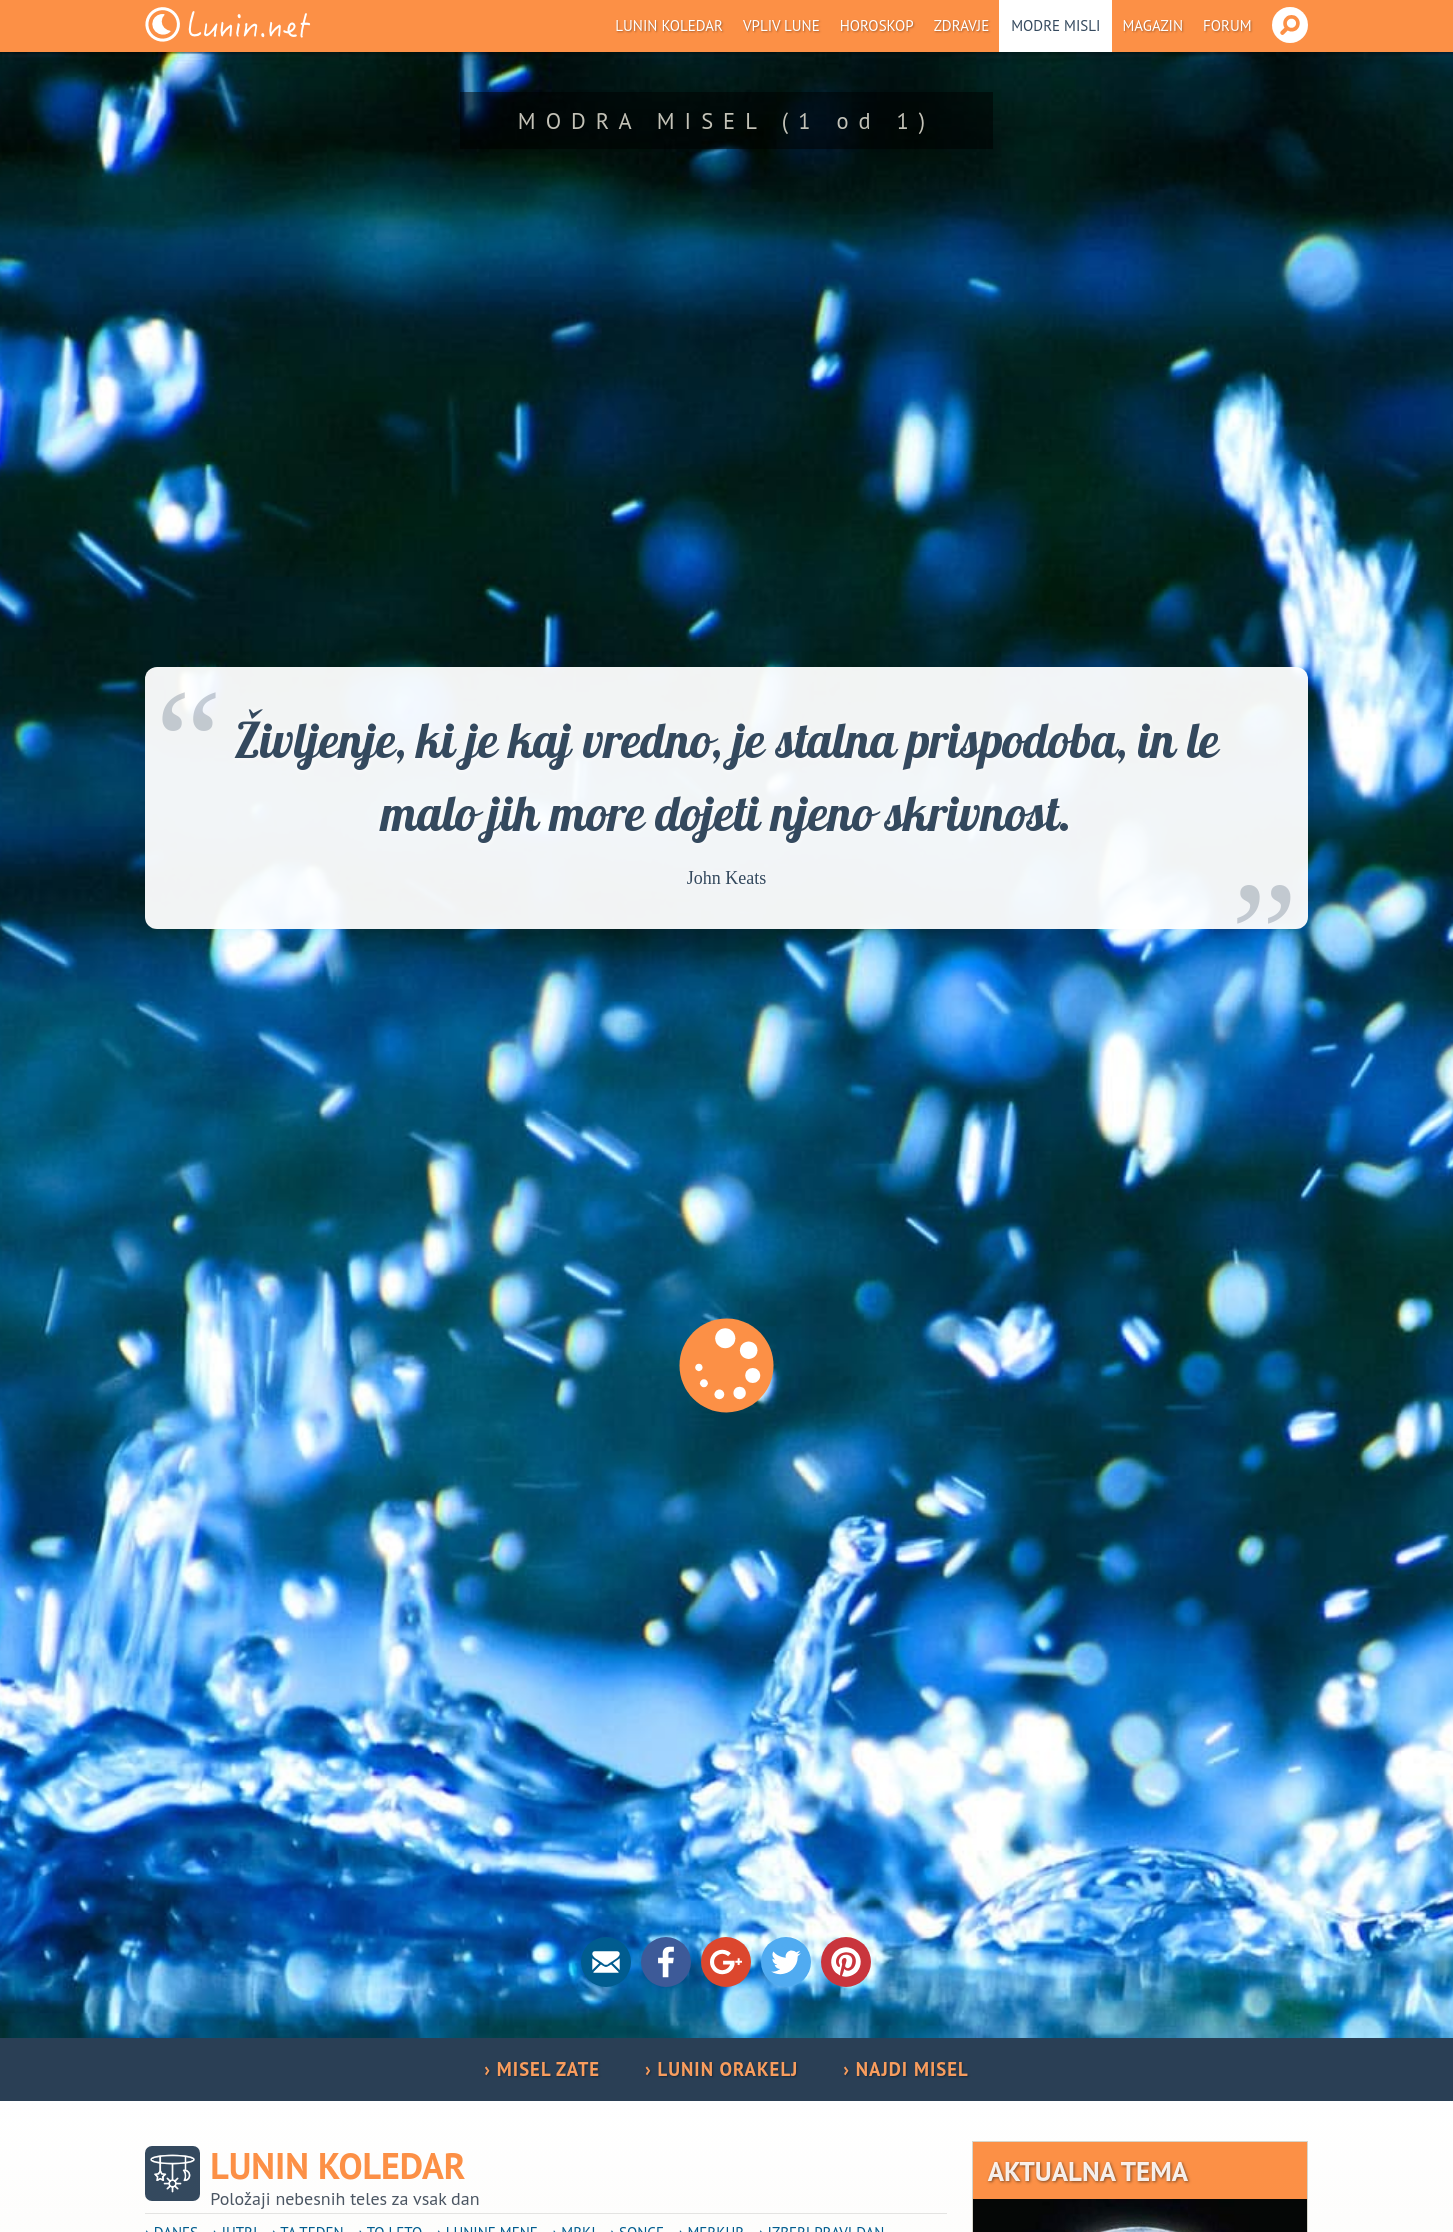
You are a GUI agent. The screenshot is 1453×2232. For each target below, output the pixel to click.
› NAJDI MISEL (905, 2069)
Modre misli (1055, 25)
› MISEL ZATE (542, 2069)
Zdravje (962, 25)
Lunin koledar (669, 25)
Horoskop (877, 25)
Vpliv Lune (781, 25)
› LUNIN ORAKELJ (721, 2069)
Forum (1227, 25)
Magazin (1152, 25)
